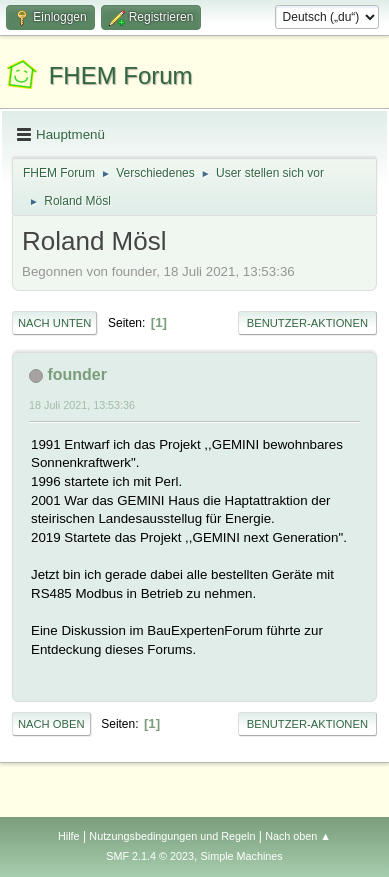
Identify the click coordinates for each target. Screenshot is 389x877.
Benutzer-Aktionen (307, 323)
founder (77, 374)
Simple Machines (242, 856)
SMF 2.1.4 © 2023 (150, 856)
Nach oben (51, 724)
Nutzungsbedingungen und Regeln (172, 836)
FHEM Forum (121, 75)
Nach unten (54, 323)
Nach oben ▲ (298, 836)
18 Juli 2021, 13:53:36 (82, 405)
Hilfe (69, 836)
